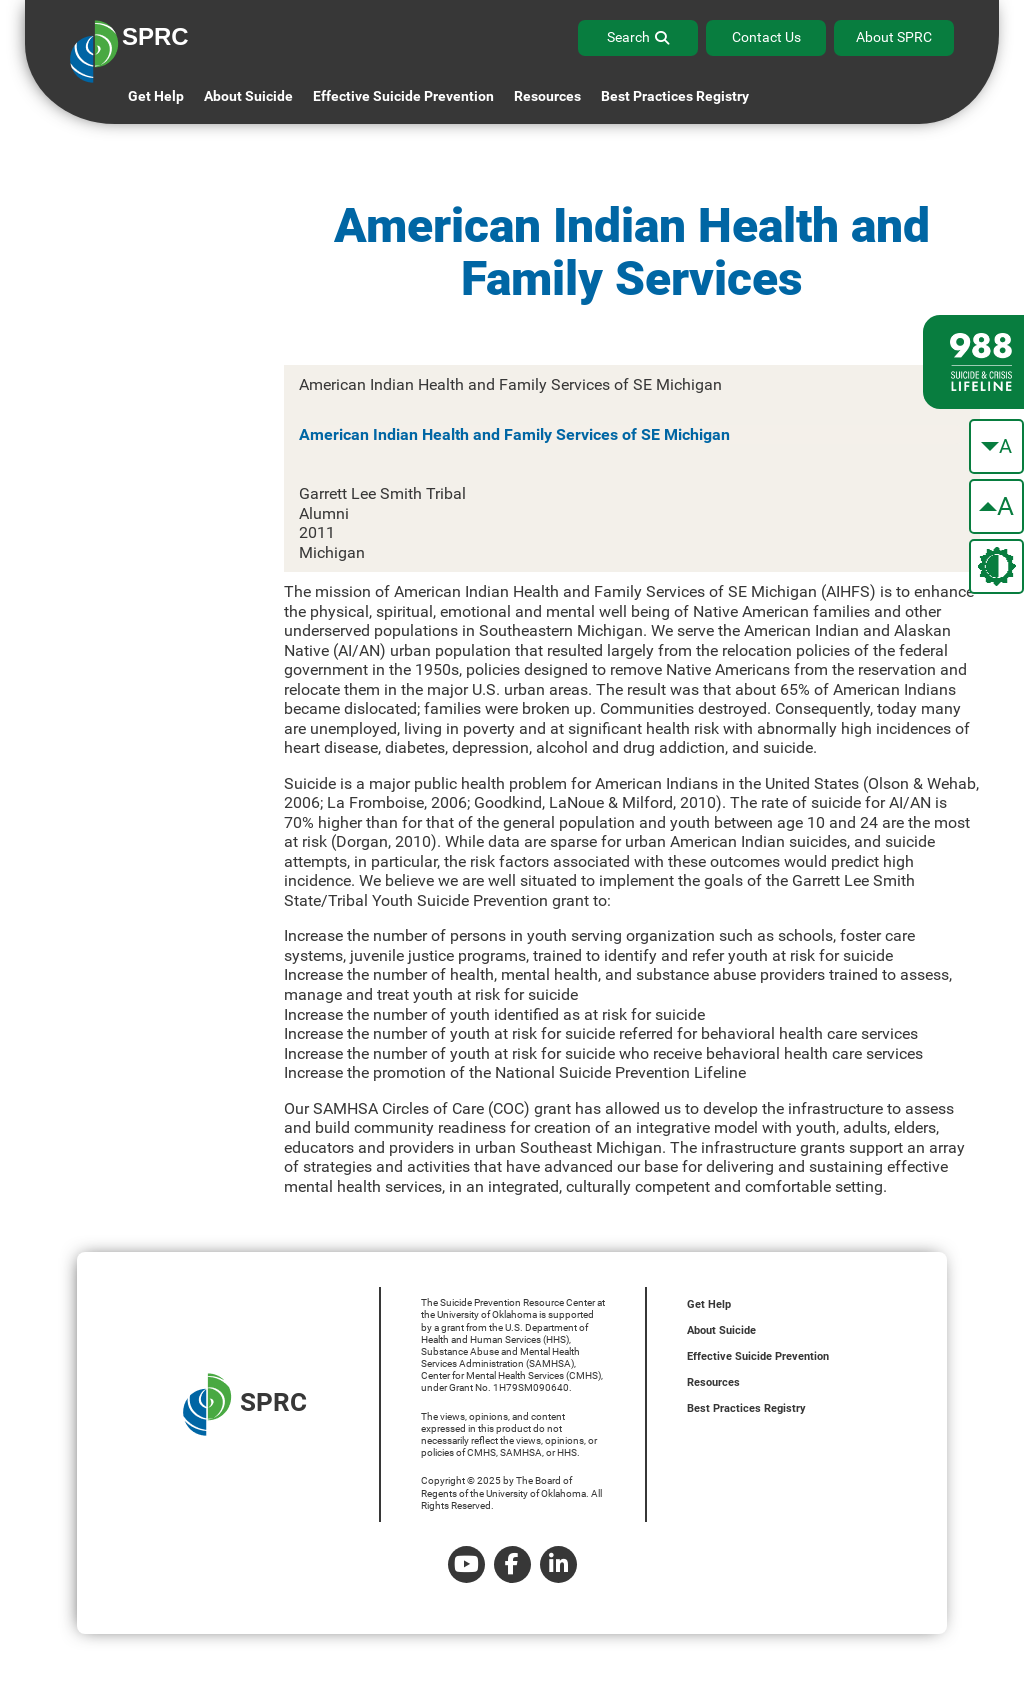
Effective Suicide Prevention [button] (403, 96)
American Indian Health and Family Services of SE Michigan (514, 434)
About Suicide (248, 96)
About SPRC (894, 37)
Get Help (156, 96)
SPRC (245, 1404)
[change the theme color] (996, 566)
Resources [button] (547, 96)
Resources (713, 1382)
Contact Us (766, 37)
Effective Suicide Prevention (758, 1356)
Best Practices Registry (675, 96)
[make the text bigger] (996, 506)
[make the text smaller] (996, 446)
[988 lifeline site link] (973, 362)
